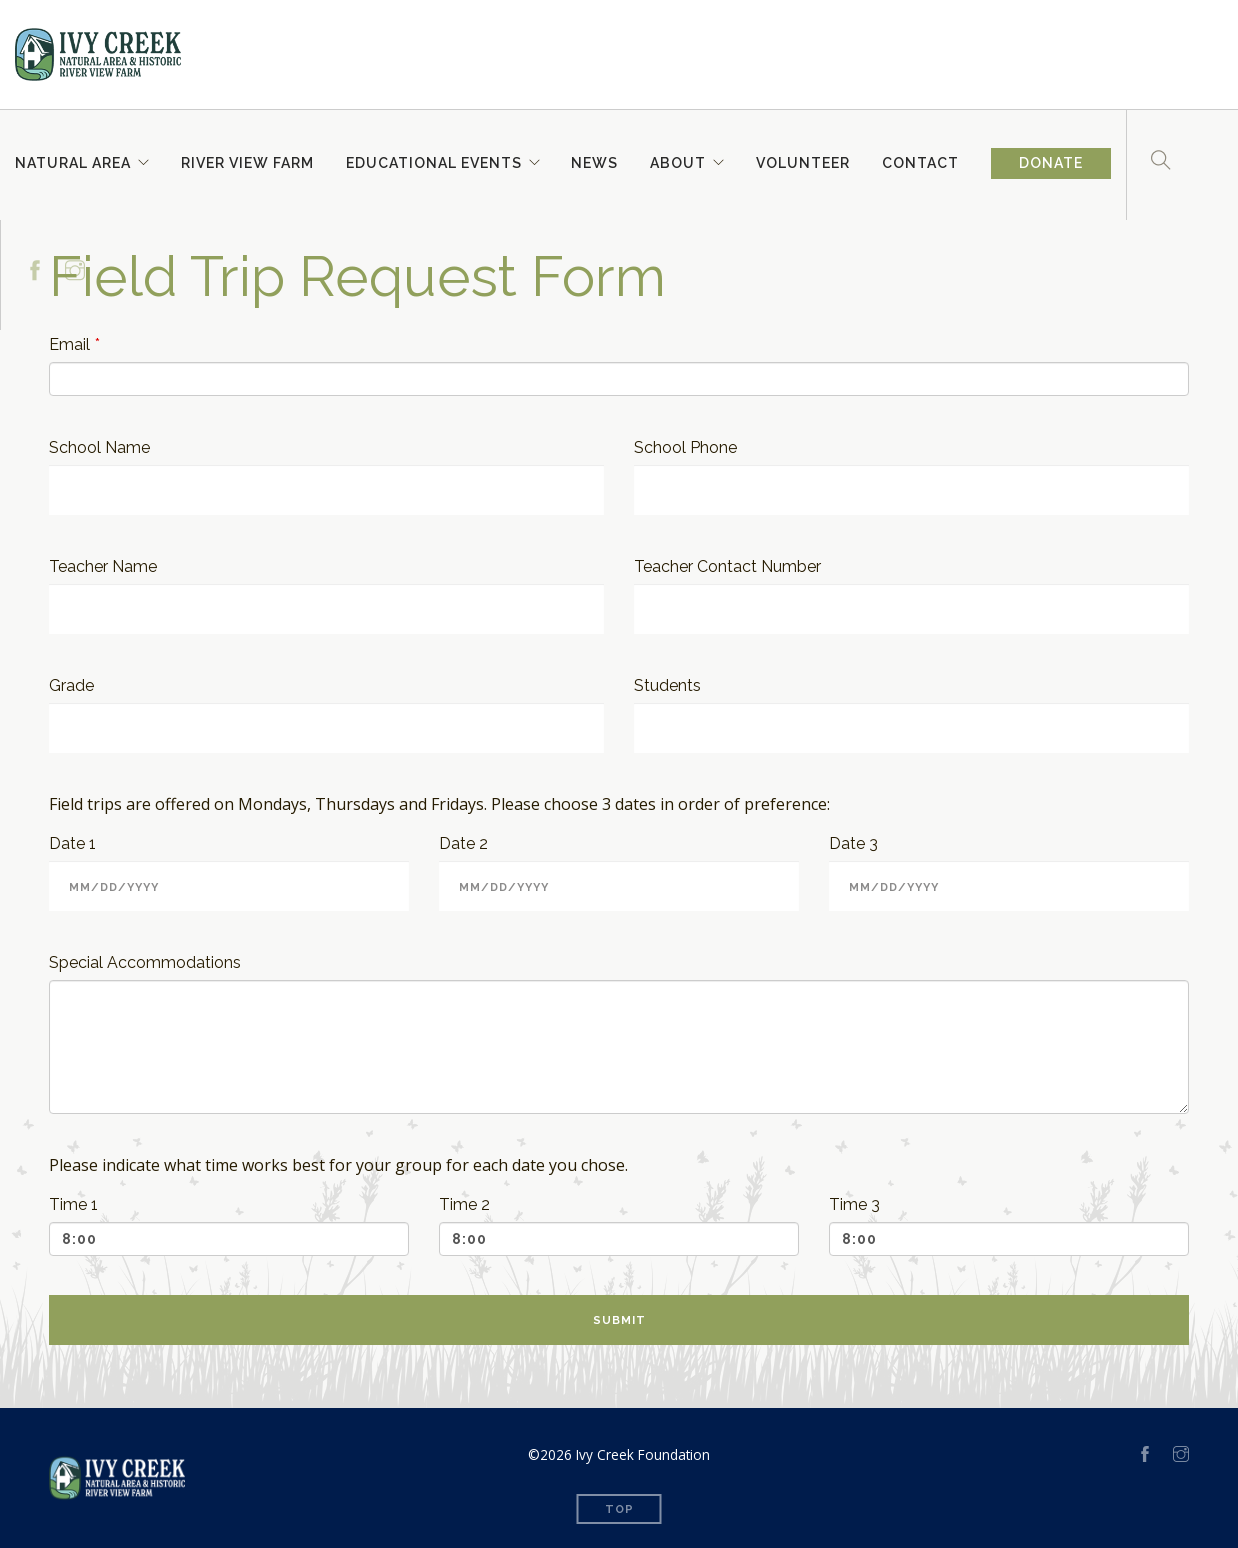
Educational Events (434, 161)
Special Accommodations (145, 962)
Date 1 (72, 843)
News (595, 161)
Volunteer (804, 161)
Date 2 (463, 843)
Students (667, 685)
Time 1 (73, 1204)
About (679, 161)
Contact (921, 161)
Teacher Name (103, 566)
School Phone (685, 447)
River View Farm (247, 161)
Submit (619, 1320)
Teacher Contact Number (727, 566)
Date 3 (853, 843)
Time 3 (854, 1204)
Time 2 (464, 1204)
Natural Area (73, 161)
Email (69, 344)
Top (619, 1509)
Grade (71, 685)
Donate (1052, 164)
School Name (99, 447)
